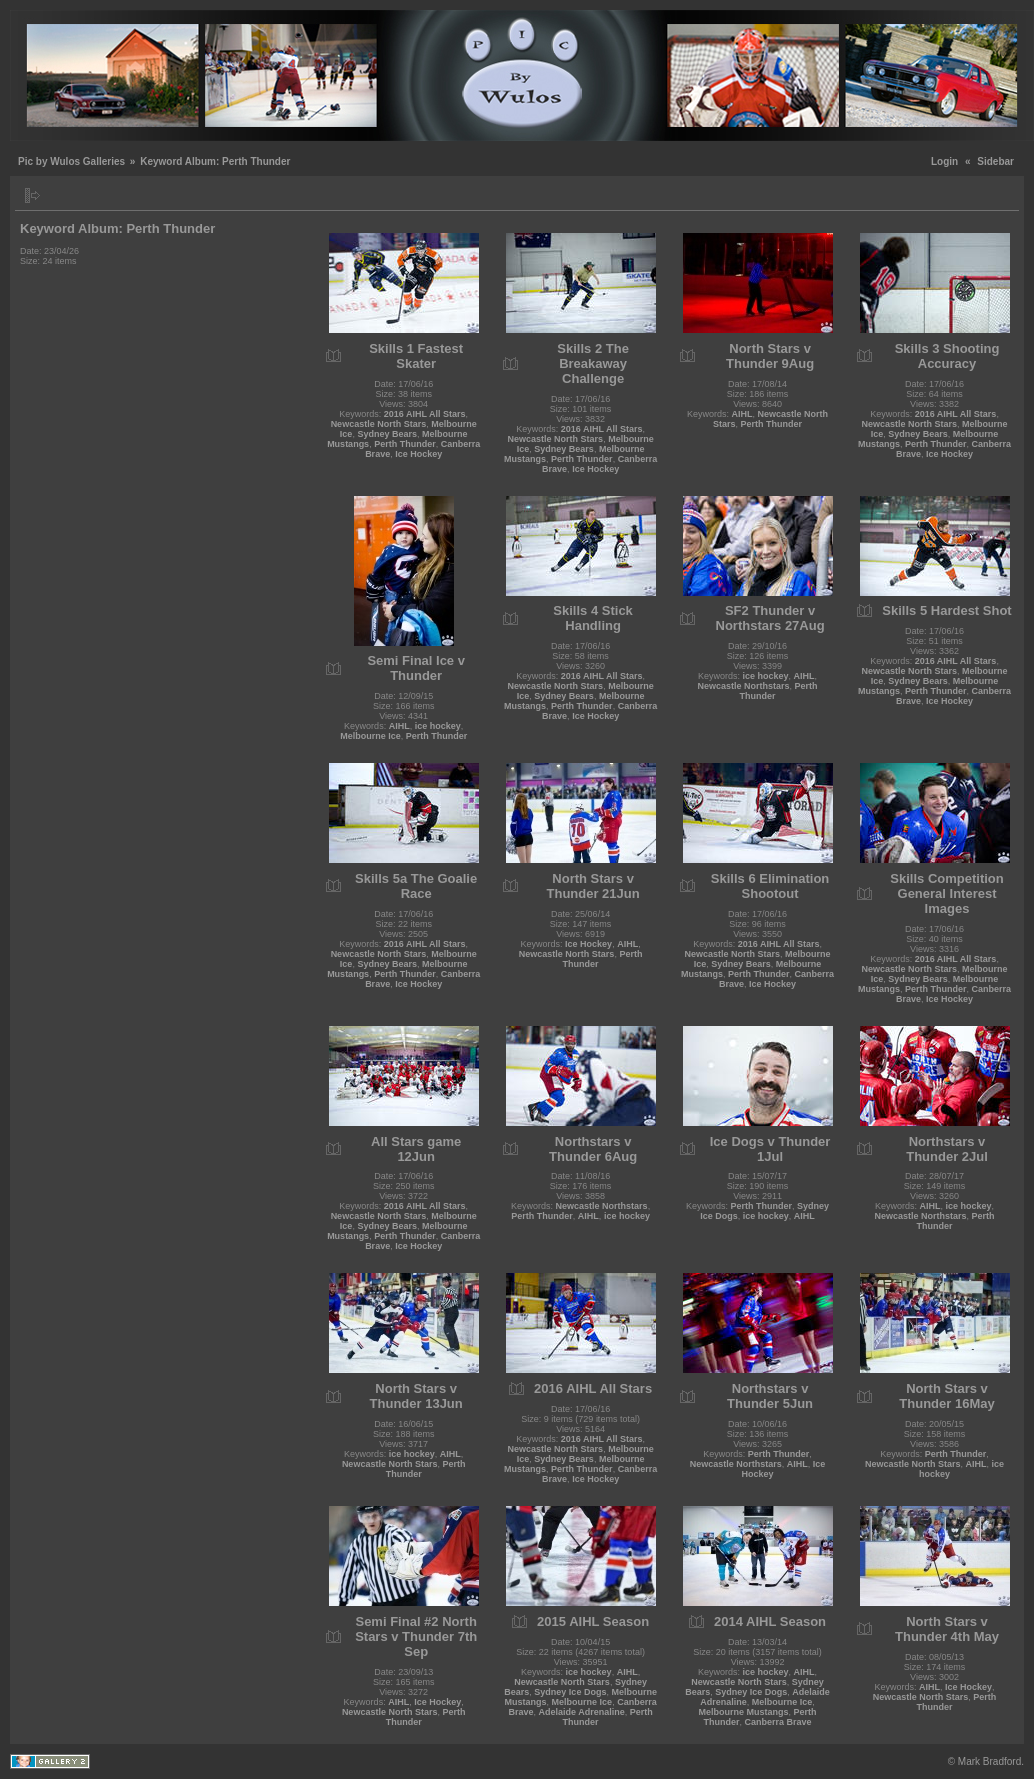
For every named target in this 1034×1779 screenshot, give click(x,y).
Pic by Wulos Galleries (71, 161)
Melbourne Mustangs (744, 1712)
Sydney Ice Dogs (570, 1692)
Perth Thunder (405, 444)
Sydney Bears (387, 434)
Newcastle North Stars (379, 424)
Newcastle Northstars (744, 686)
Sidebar (995, 161)
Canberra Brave (778, 1722)
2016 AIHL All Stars (425, 414)
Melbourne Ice (370, 736)
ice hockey (438, 726)
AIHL (742, 414)
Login (944, 161)
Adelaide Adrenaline (582, 1712)
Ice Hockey (418, 454)
